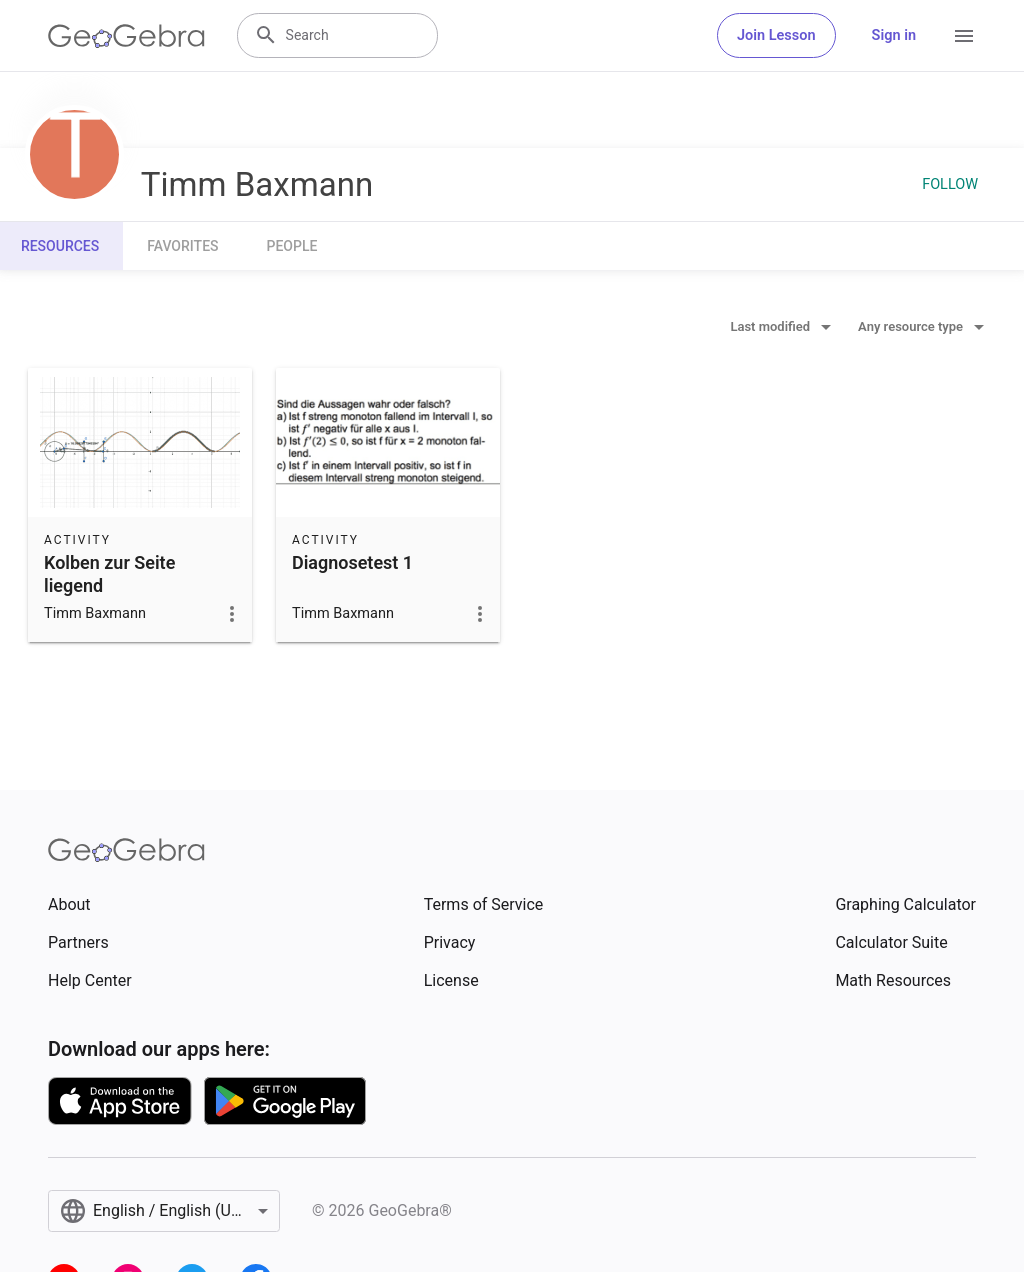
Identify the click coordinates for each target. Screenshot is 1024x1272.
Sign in (894, 35)
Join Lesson (776, 35)
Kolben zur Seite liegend (109, 574)
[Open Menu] (964, 36)
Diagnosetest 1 (352, 562)
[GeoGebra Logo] (126, 36)
